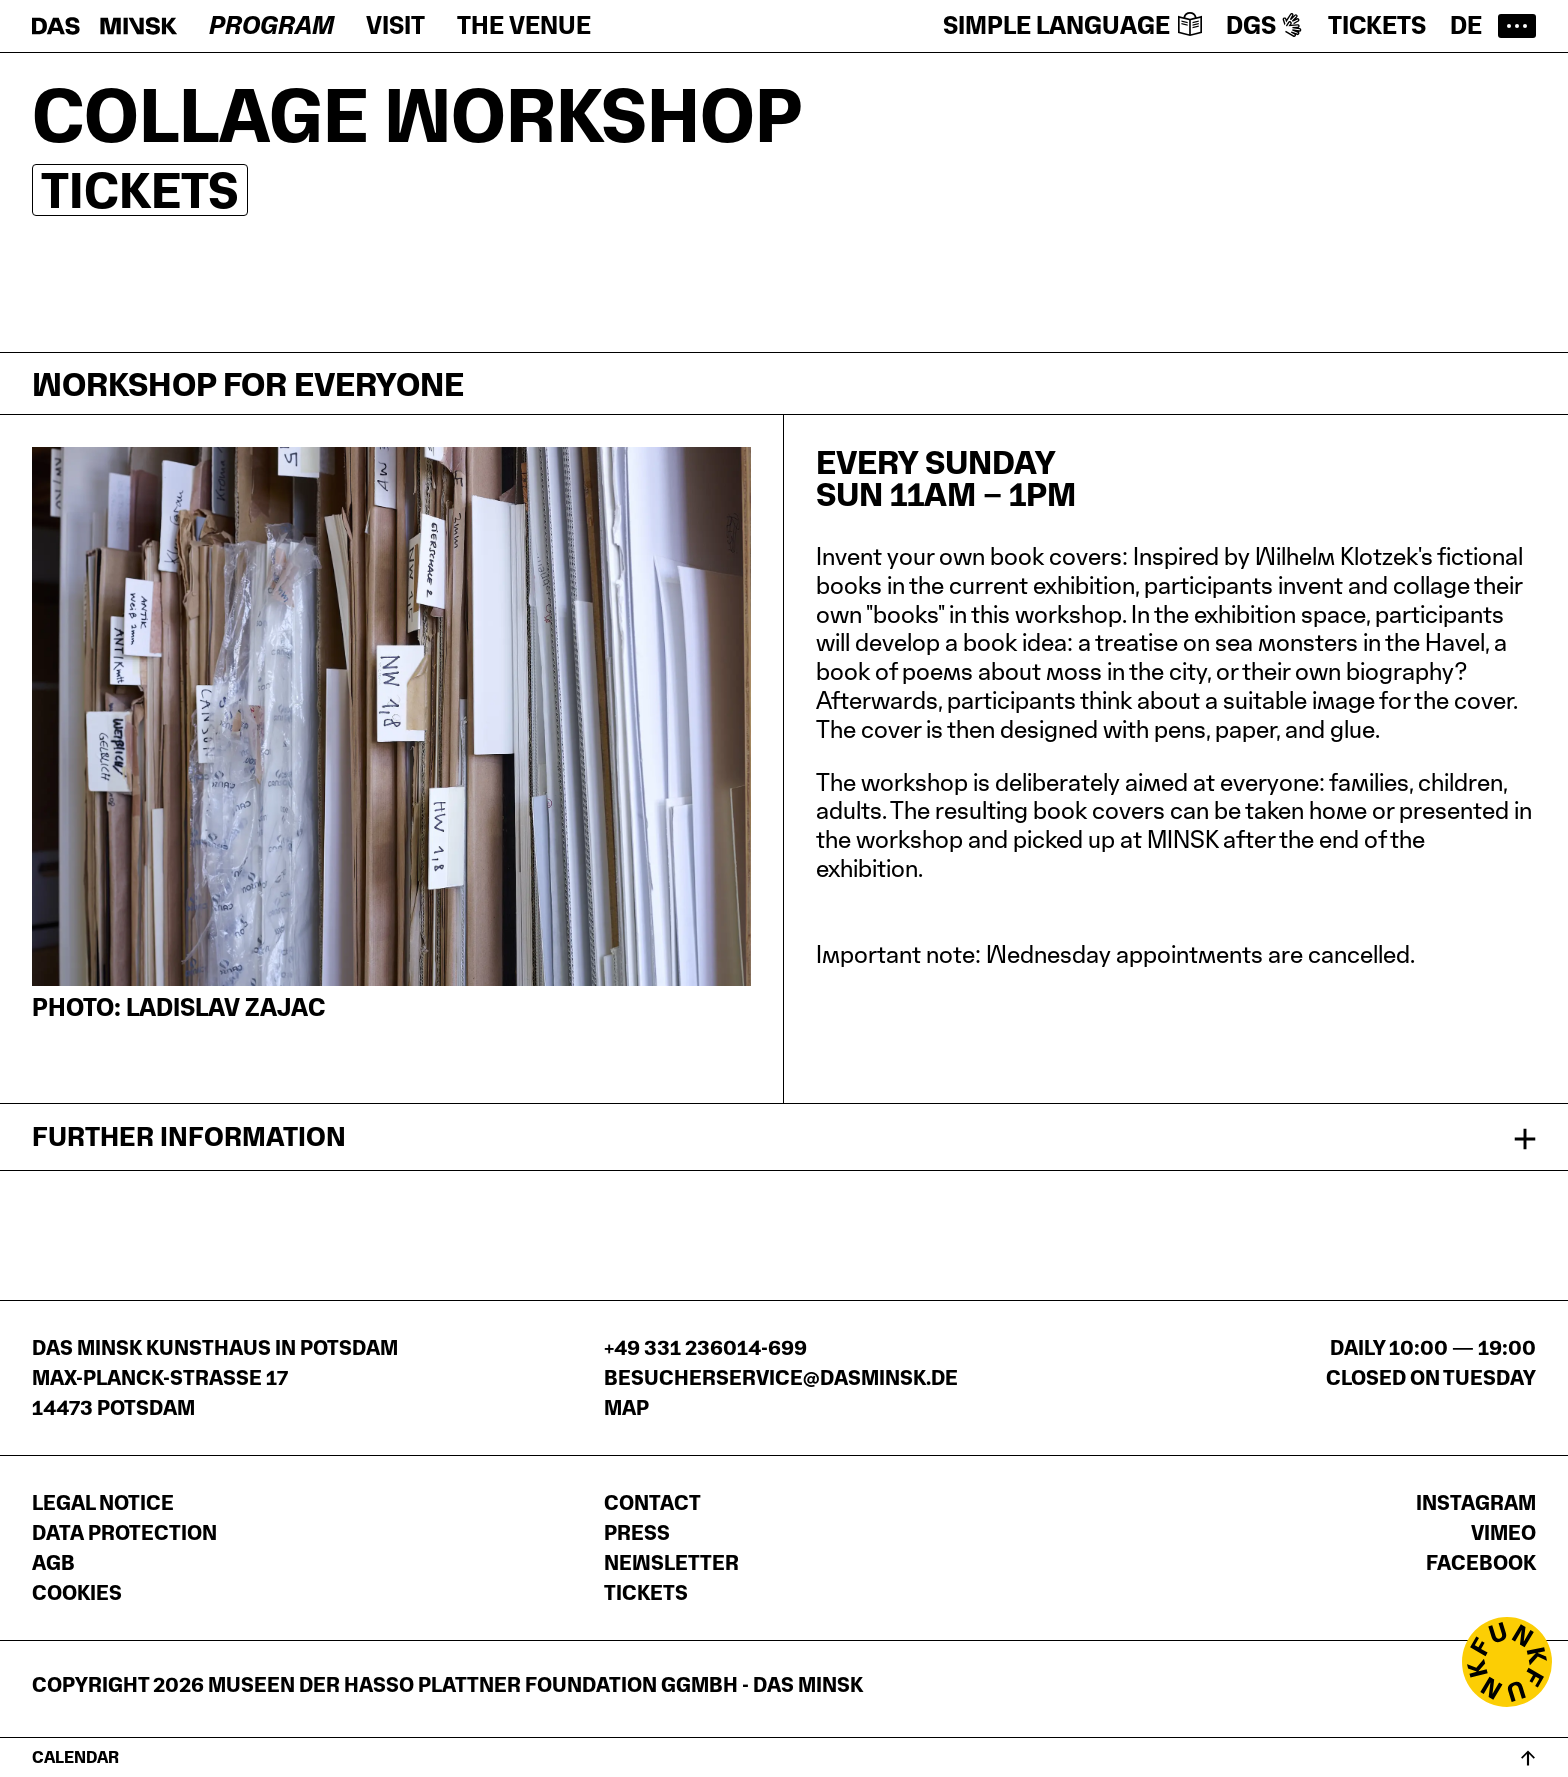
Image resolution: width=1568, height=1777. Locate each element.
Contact (652, 1503)
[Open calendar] (784, 1757)
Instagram (1476, 1503)
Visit (395, 25)
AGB (53, 1563)
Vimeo (1503, 1533)
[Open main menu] (1517, 26)
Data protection (124, 1533)
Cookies (77, 1593)
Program (271, 25)
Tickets (1377, 25)
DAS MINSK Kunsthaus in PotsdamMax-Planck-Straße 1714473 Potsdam (215, 1378)
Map (626, 1408)
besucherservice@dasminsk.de (781, 1378)
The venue (524, 25)
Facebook (1481, 1563)
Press (637, 1533)
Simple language (1072, 25)
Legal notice (103, 1503)
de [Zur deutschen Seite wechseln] (1466, 25)
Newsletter (671, 1563)
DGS (1265, 25)
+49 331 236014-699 (705, 1348)
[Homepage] (104, 26)
